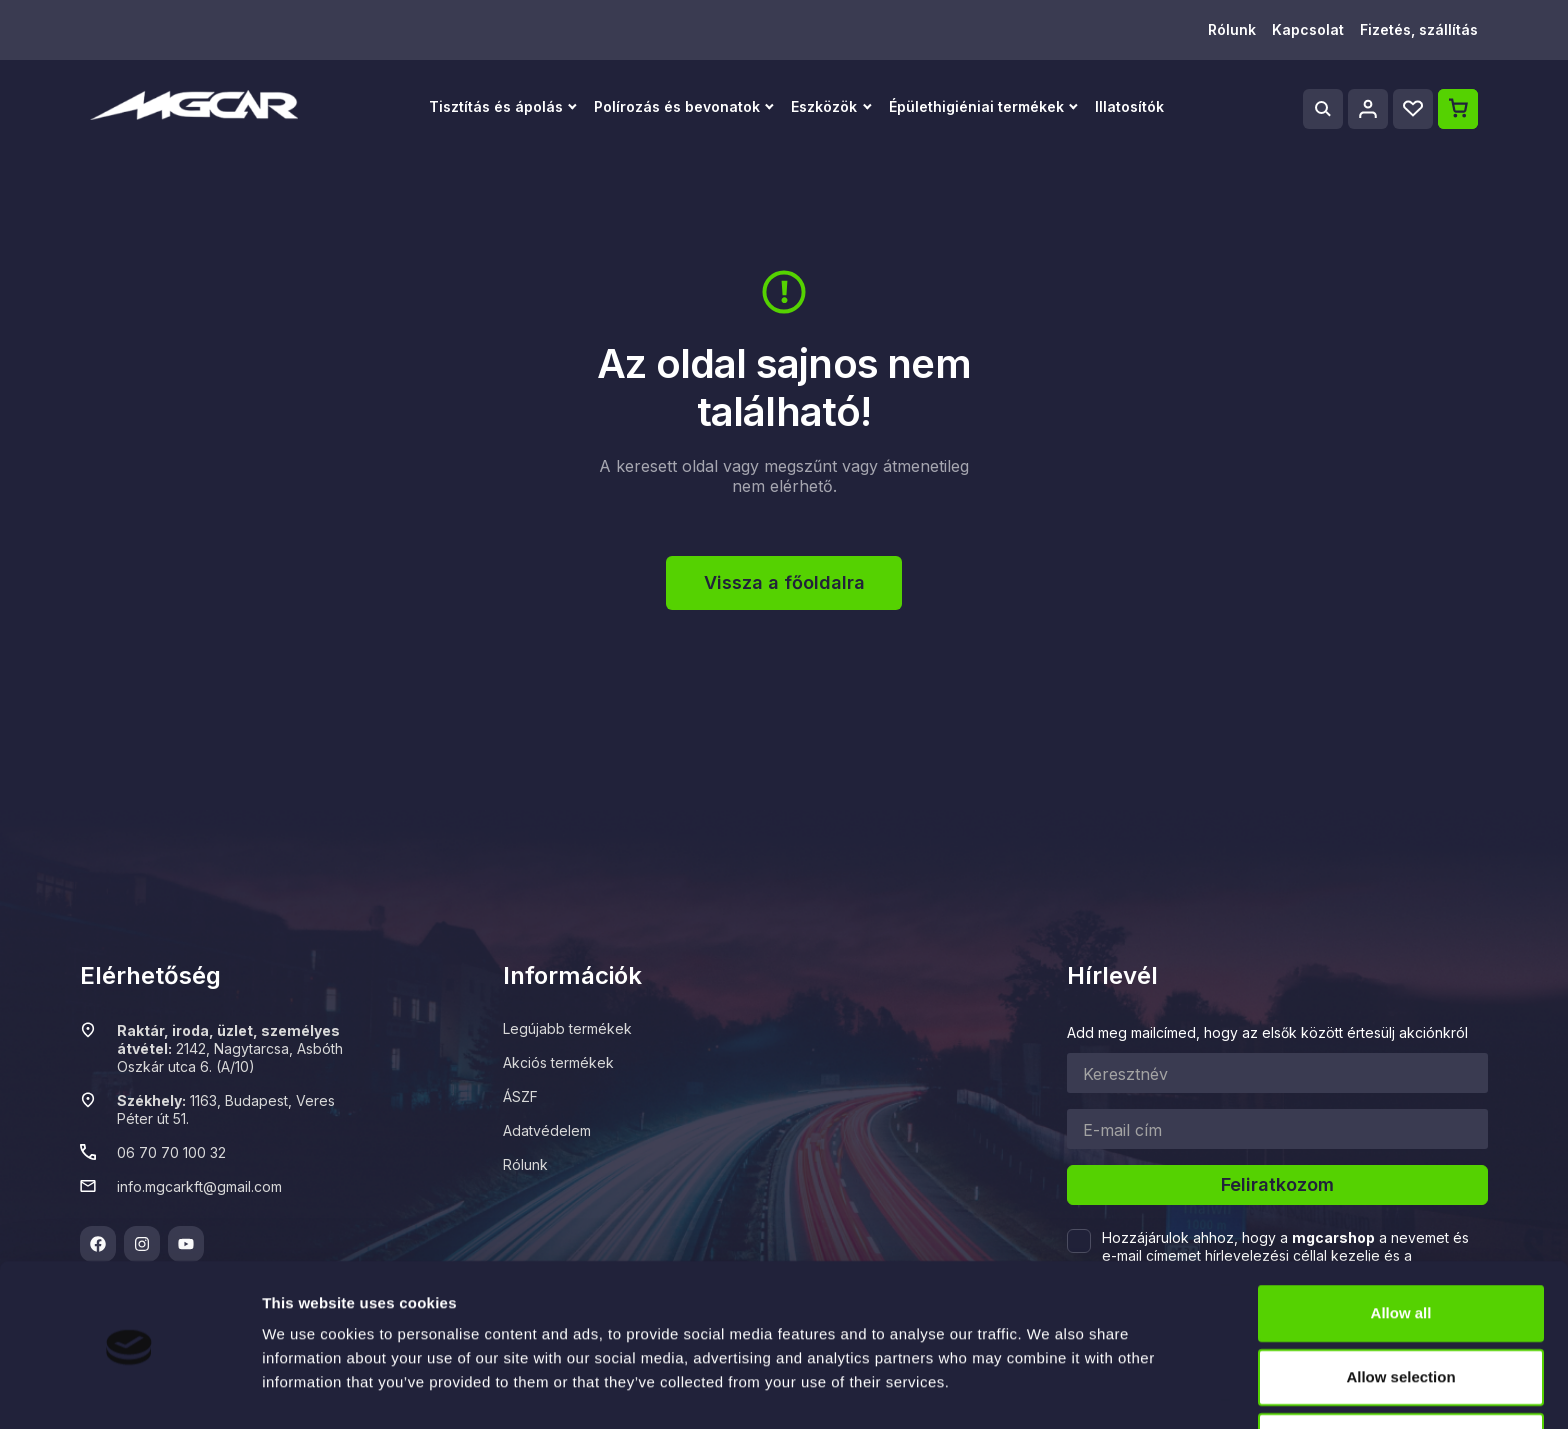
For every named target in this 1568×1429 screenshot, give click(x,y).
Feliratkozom (1277, 1184)
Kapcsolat (1308, 29)
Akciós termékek (558, 1062)
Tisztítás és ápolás (496, 106)
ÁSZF (520, 1096)
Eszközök (824, 106)
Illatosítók (1129, 106)
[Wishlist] (1413, 109)
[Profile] (1368, 109)
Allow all (1401, 1248)
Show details (1049, 1381)
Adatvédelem (547, 1130)
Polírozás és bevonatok (677, 106)
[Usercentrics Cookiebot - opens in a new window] (129, 1390)
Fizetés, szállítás (1419, 29)
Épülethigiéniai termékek (976, 106)
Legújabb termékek (567, 1028)
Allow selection (1400, 1312)
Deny (1401, 1376)
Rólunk (1232, 29)
